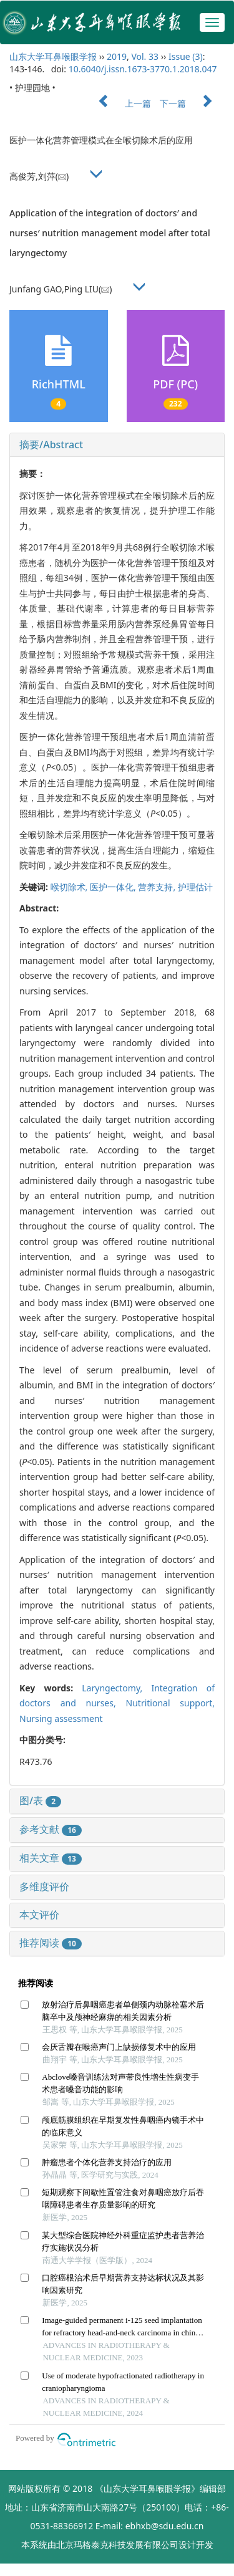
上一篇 (118, 103)
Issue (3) (185, 56)
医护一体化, (114, 887)
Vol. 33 (144, 56)
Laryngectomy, (116, 1688)
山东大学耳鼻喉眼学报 (53, 56)
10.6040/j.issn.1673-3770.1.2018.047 (143, 69)
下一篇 (192, 103)
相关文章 (50, 1858)
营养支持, (157, 887)
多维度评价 (44, 1886)
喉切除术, (70, 887)
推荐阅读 (50, 1942)
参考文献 (50, 1829)
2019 (117, 56)
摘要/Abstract (51, 444)
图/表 (40, 1800)
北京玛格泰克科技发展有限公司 (117, 2544)
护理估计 (195, 887)
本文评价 (39, 1914)
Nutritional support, (170, 1703)
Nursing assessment (61, 1718)
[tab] (117, 445)
